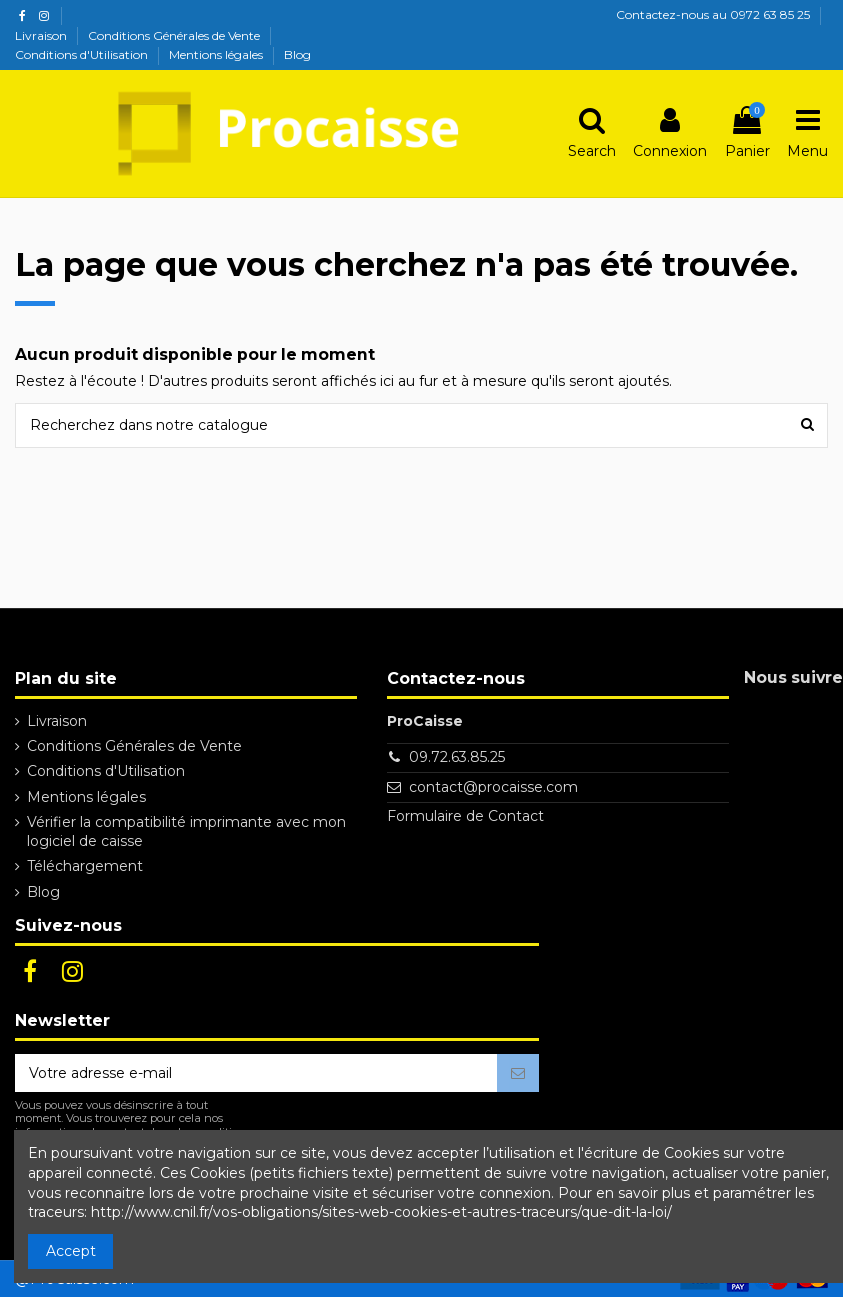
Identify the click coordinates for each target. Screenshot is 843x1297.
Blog (297, 54)
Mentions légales (217, 54)
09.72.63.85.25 (457, 757)
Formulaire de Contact (465, 816)
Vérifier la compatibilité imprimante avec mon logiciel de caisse (186, 832)
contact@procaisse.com (493, 787)
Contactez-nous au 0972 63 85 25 (713, 14)
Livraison (42, 35)
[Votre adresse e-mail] (256, 1073)
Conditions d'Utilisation (83, 54)
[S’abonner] (518, 1073)
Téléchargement (85, 866)
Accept (71, 1251)
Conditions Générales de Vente (175, 35)
